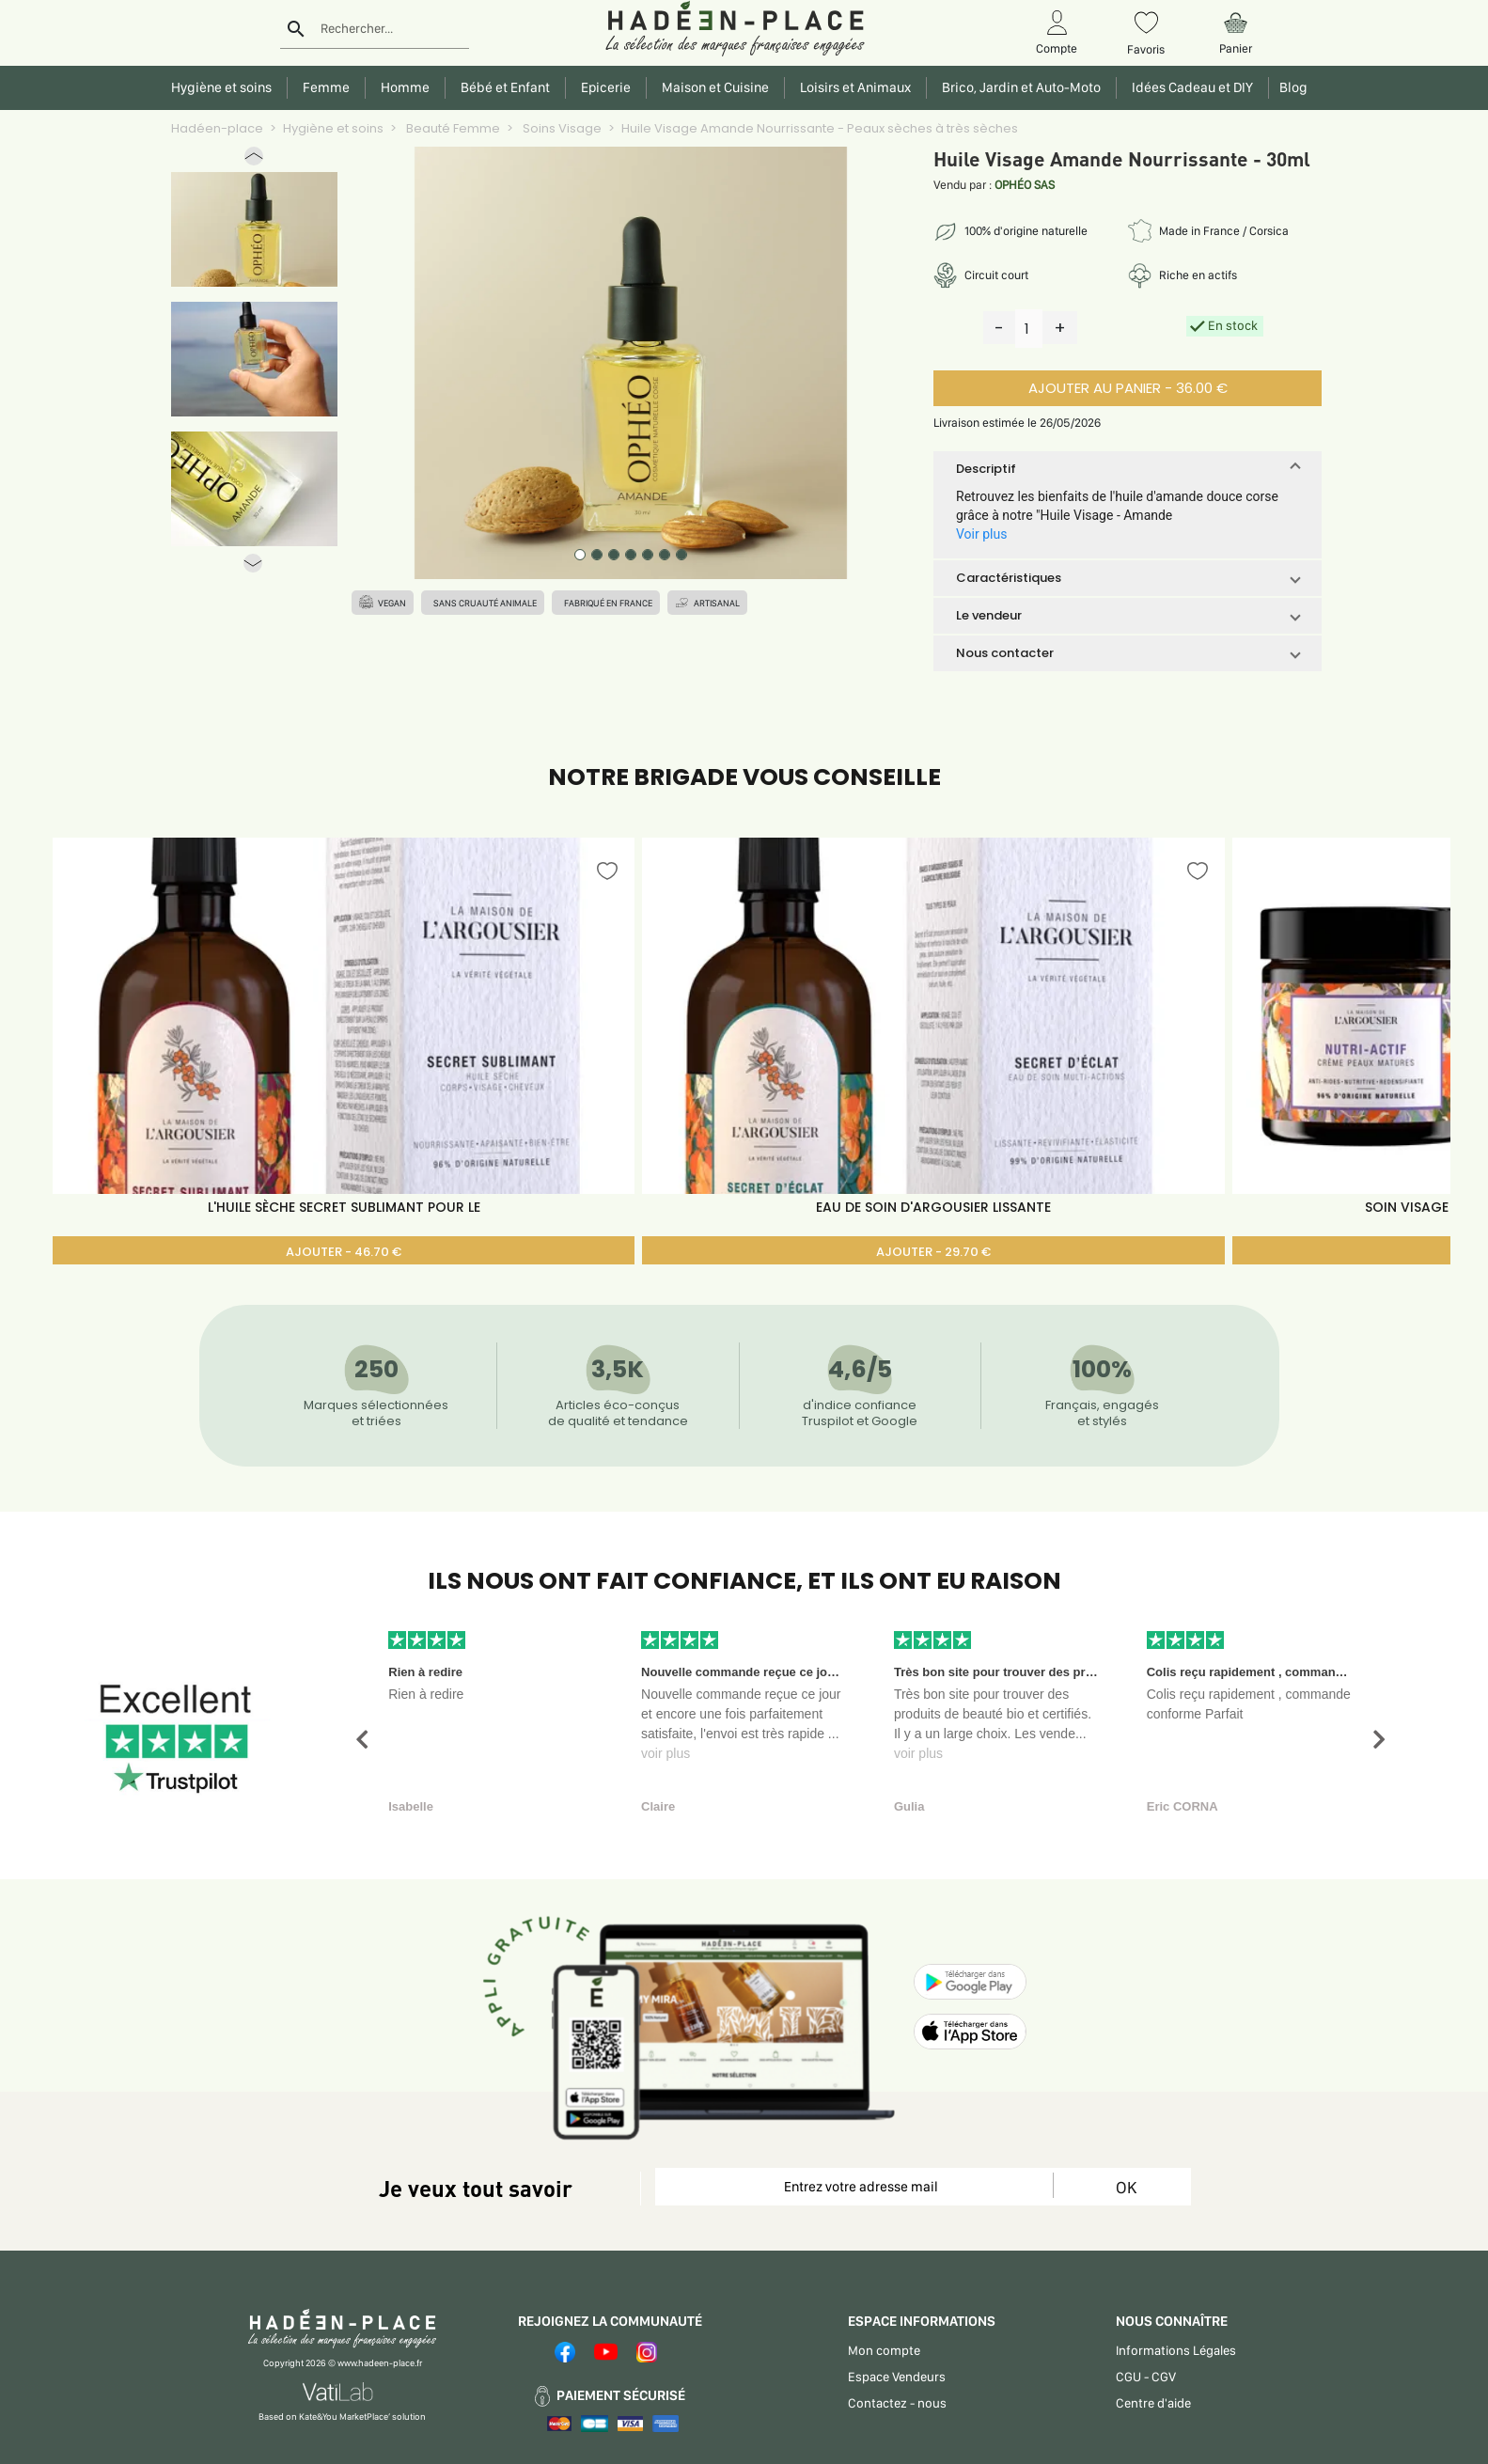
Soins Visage (561, 128)
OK (1126, 2187)
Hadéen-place (217, 128)
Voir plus (981, 533)
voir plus (665, 1753)
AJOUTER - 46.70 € (343, 1252)
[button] (253, 160)
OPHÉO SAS (1025, 185)
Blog (1291, 87)
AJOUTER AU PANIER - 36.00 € (1128, 388)
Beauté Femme (451, 128)
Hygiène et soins (333, 128)
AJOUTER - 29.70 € (933, 1252)
